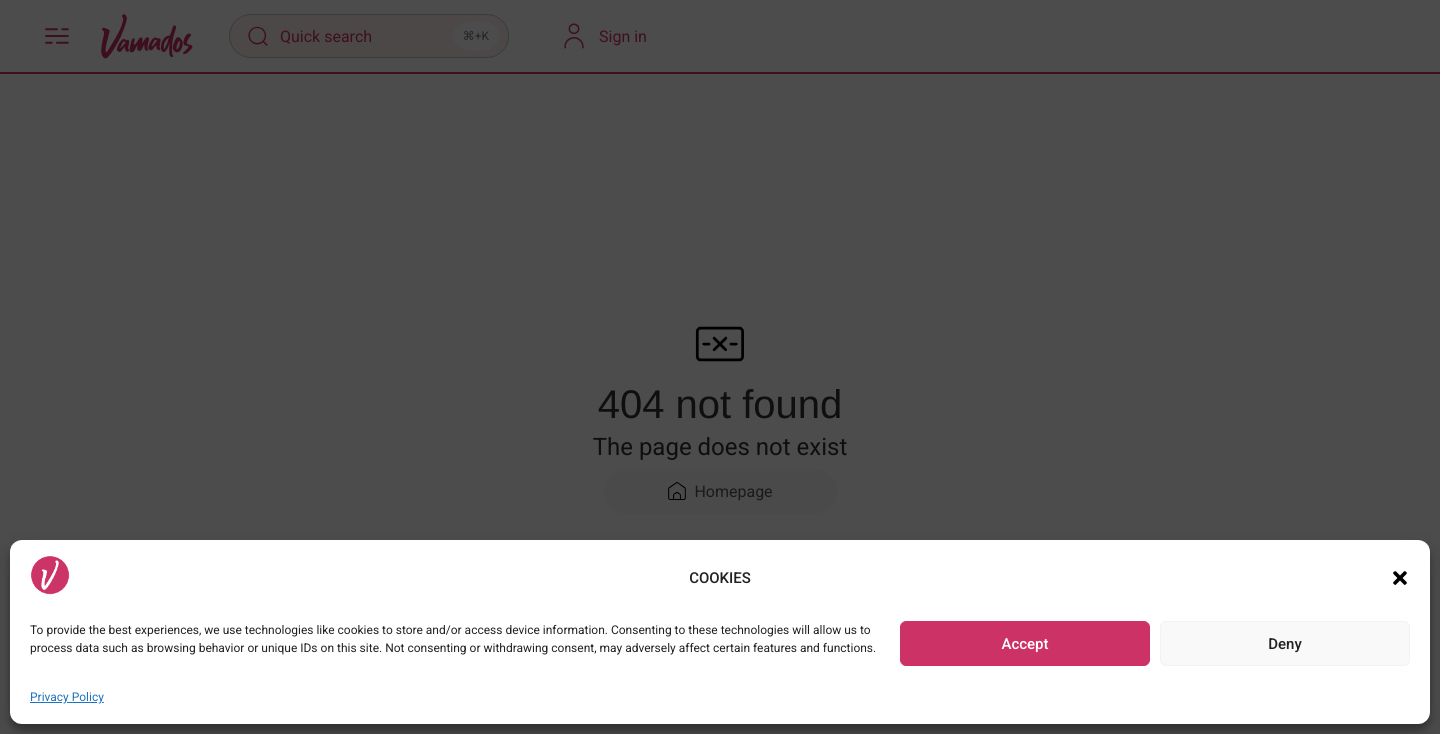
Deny (1285, 644)
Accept (1024, 644)
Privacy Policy (67, 697)
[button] (1400, 578)
